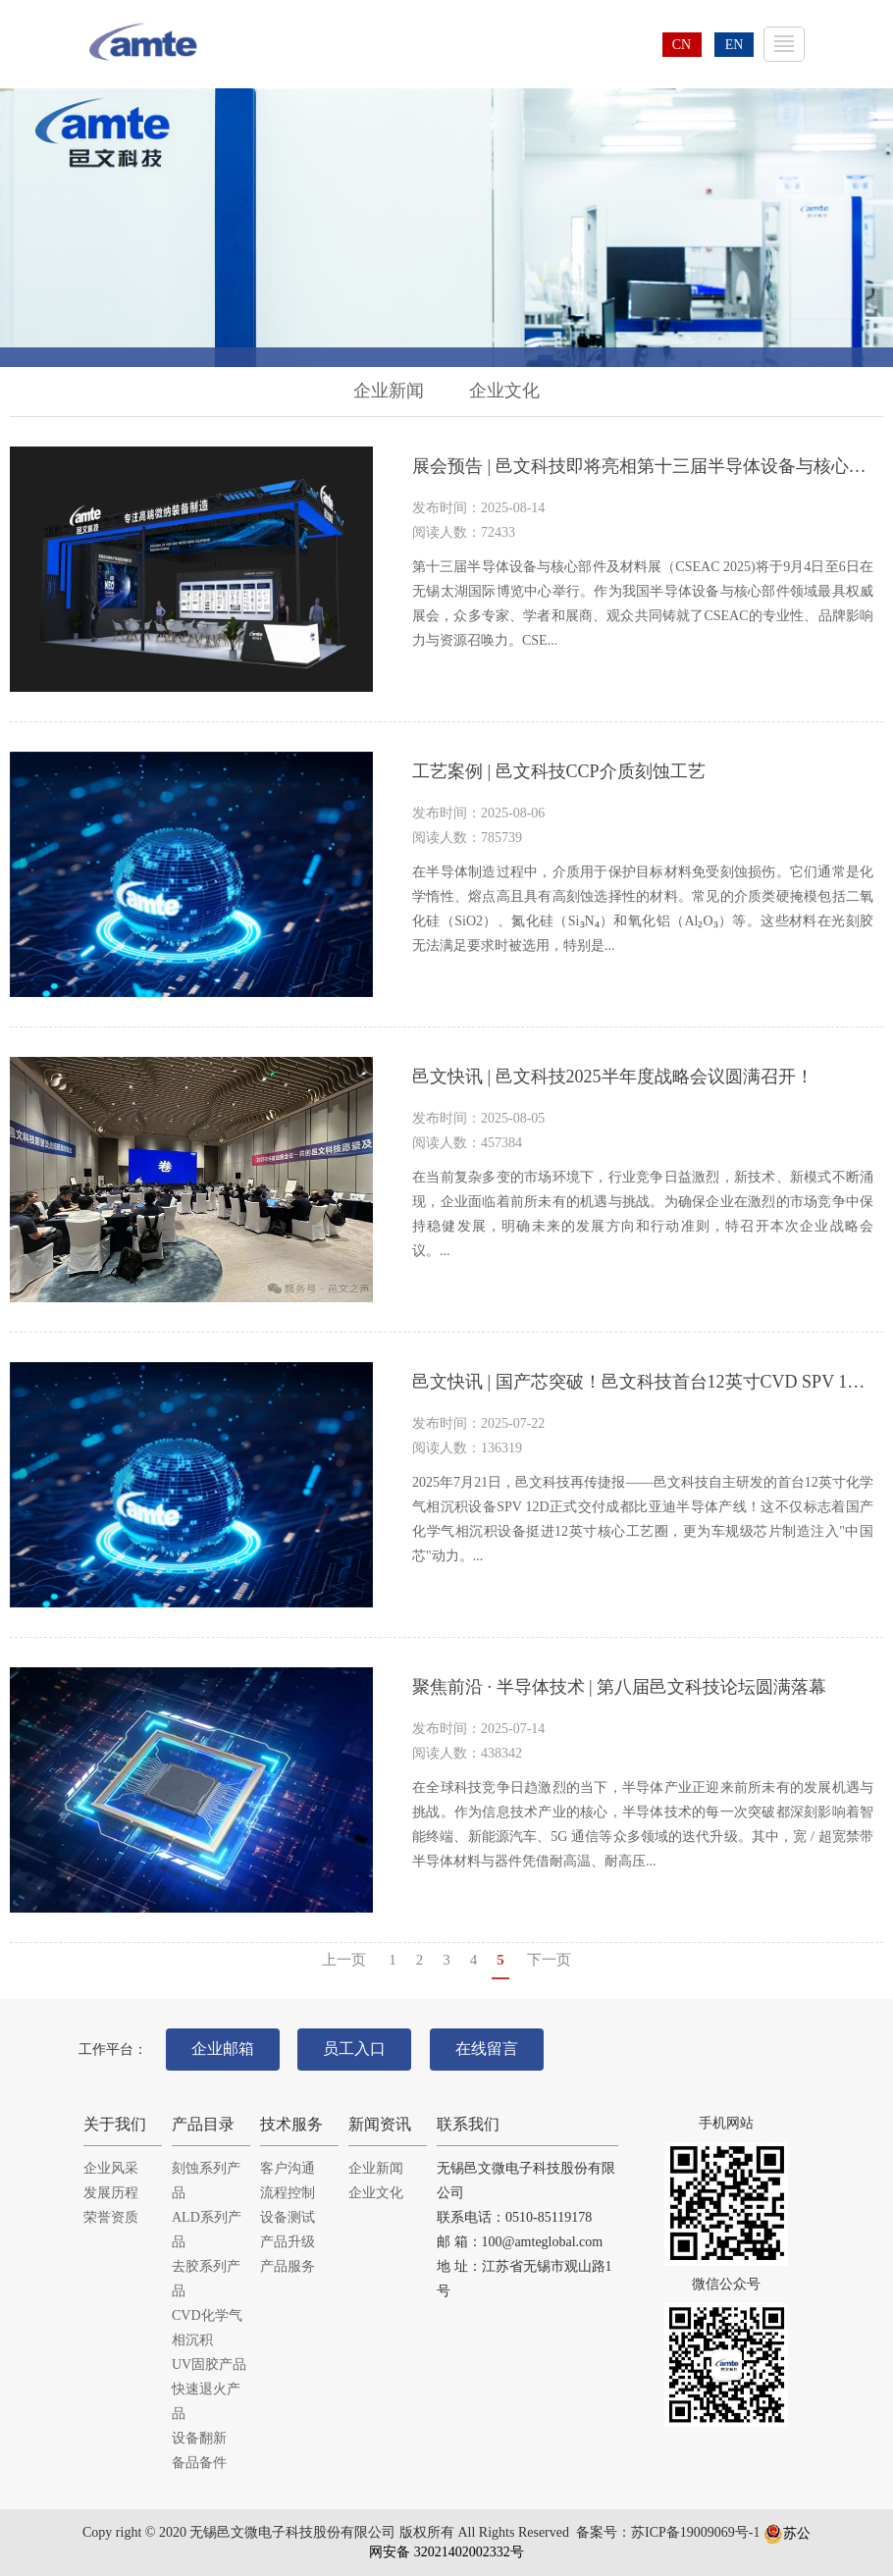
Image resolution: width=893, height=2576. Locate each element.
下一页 (549, 1960)
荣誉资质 (110, 2217)
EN (734, 44)
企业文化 (504, 390)
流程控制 (287, 2192)
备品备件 (199, 2462)
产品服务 (287, 2266)
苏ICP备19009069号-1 (695, 2533)
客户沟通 (287, 2168)
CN (681, 44)
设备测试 (287, 2217)
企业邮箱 (222, 2048)
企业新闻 (388, 390)
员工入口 (354, 2048)
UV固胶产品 (209, 2364)
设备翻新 (199, 2438)
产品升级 (287, 2241)
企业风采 (110, 2168)
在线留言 (486, 2048)
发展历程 (110, 2192)
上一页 (344, 1960)
